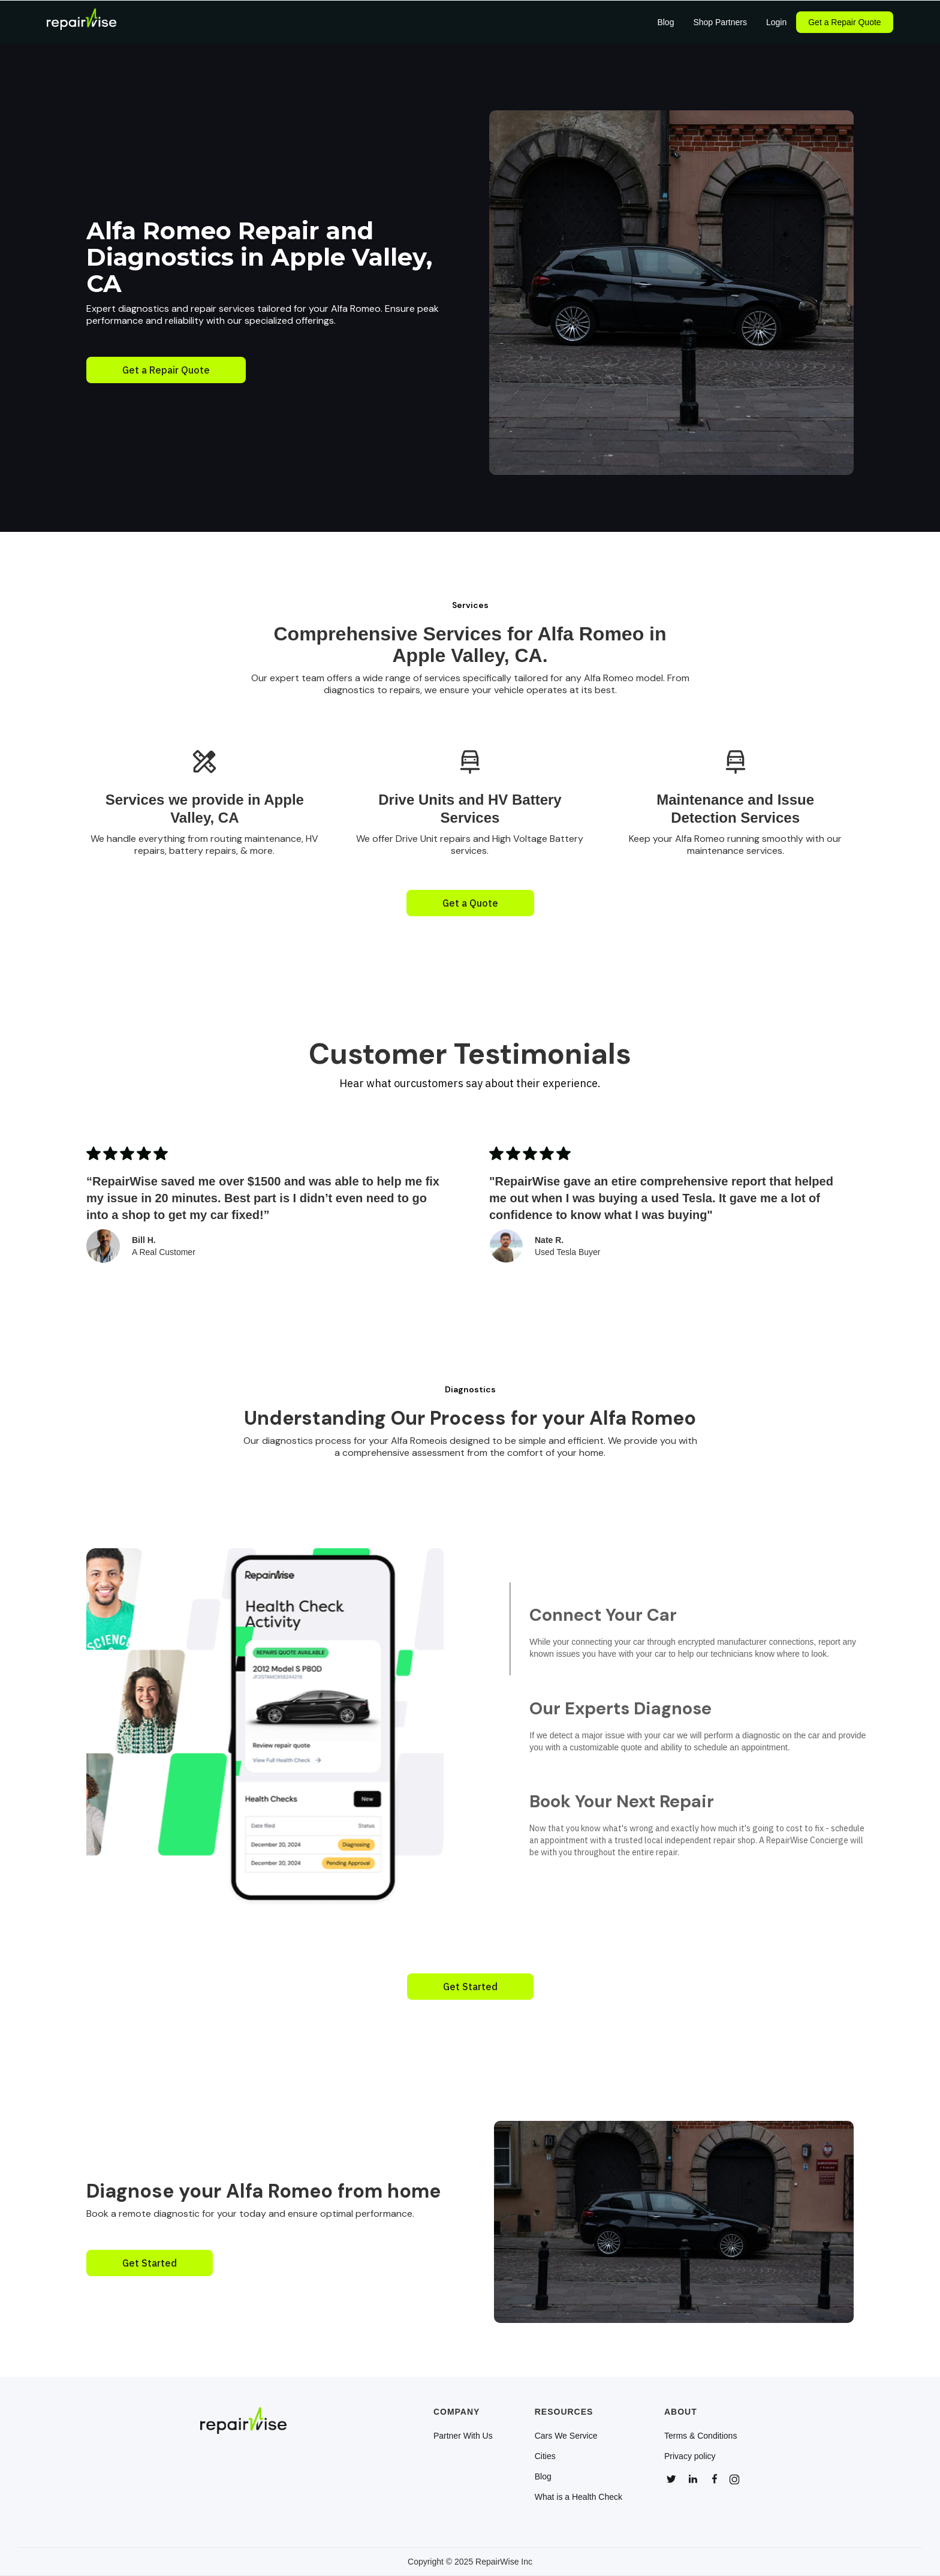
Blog (543, 2476)
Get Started (470, 1987)
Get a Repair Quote (844, 22)
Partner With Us (463, 2435)
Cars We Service (566, 2435)
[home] (81, 22)
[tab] (722, 1628)
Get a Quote (470, 903)
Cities (545, 2456)
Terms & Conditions (700, 2435)
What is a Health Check (578, 2497)
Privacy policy (690, 2456)
